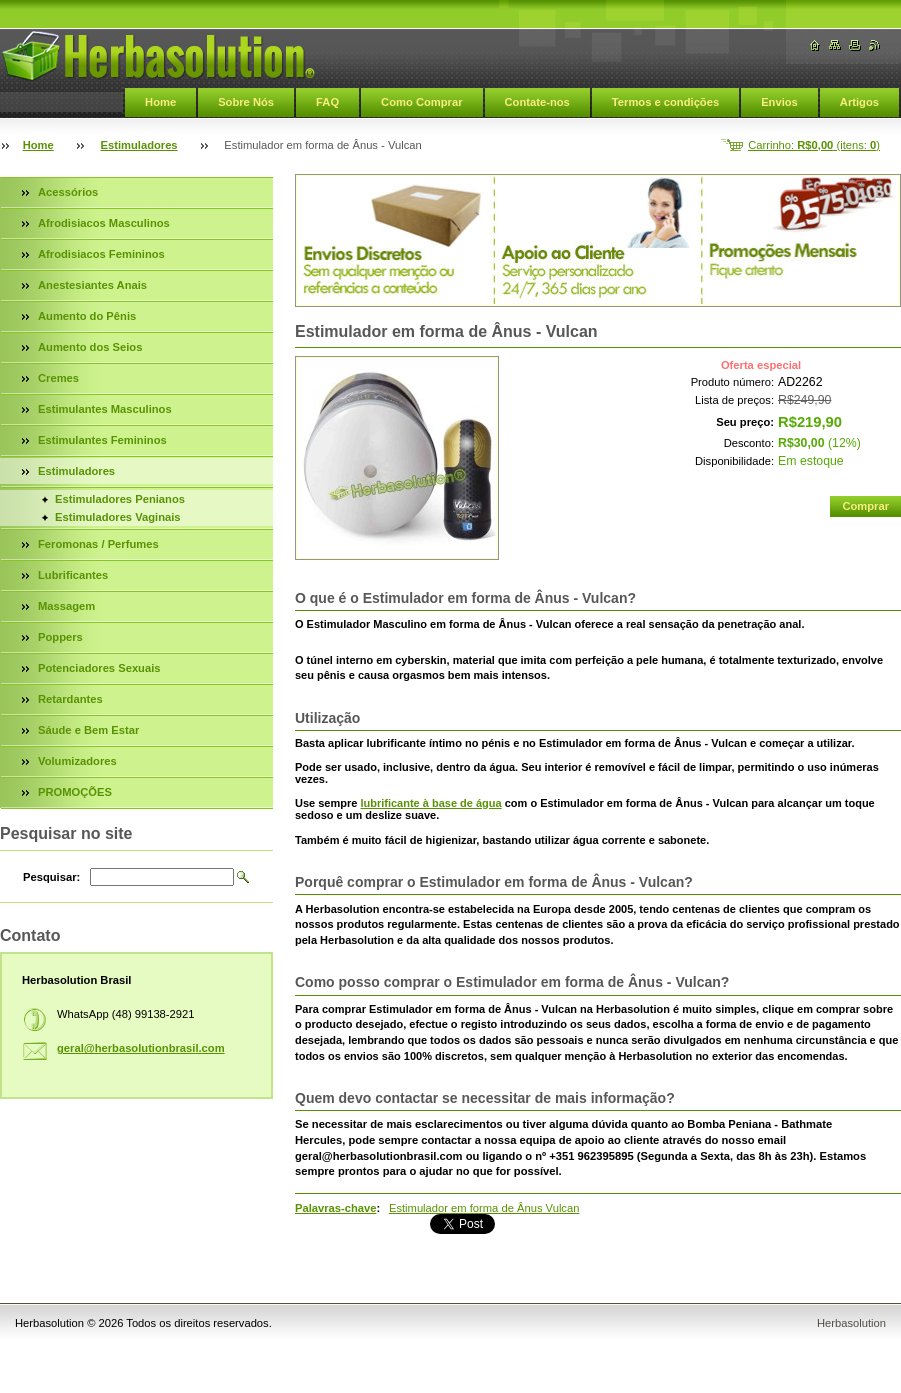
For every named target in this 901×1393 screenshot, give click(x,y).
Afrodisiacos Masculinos (104, 223)
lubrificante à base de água (430, 803)
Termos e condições (665, 102)
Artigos (859, 102)
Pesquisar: (51, 877)
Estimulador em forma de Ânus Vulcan (484, 1208)
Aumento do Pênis (87, 316)
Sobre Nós (246, 102)
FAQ (327, 102)
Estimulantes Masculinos (105, 409)
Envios (779, 102)
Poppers (60, 637)
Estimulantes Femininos (102, 440)
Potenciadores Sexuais (99, 668)
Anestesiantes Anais (92, 285)
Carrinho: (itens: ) (814, 145)
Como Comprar (421, 102)
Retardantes (70, 699)
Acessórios (68, 192)
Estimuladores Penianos (120, 499)
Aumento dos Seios (90, 347)
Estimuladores (139, 145)
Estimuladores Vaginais (118, 517)
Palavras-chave (335, 1208)
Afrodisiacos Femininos (101, 254)
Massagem (66, 606)
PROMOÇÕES (75, 792)
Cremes (58, 378)
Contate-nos (537, 102)
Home (160, 102)
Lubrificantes (73, 575)
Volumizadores (77, 761)
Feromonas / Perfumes (98, 544)
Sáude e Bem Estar (88, 730)
